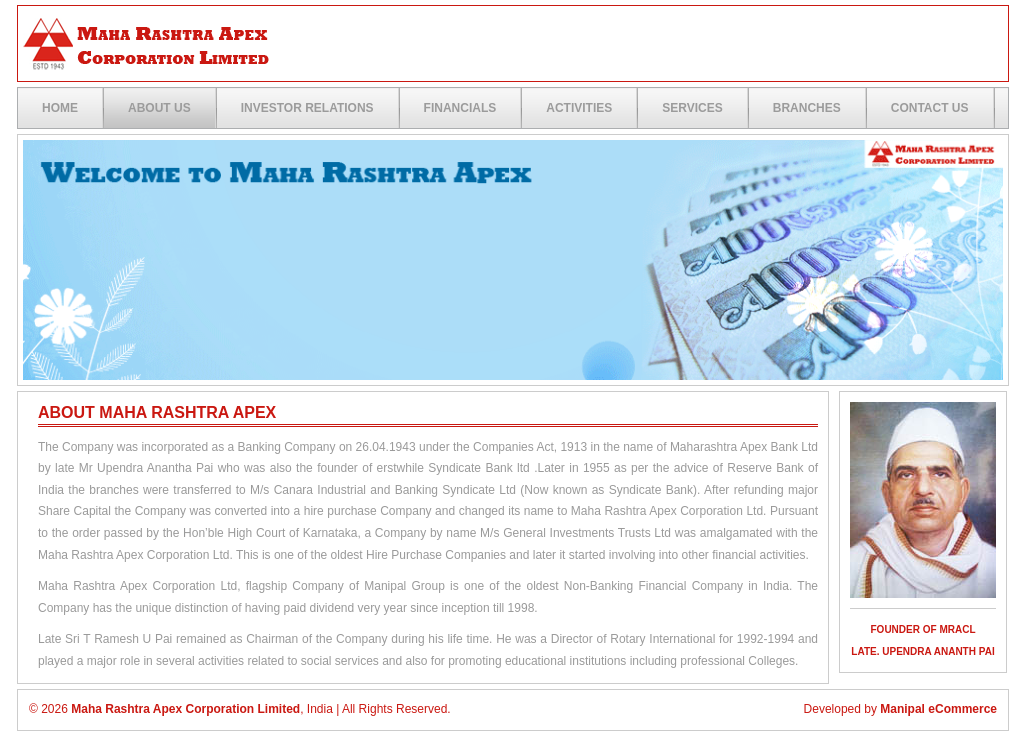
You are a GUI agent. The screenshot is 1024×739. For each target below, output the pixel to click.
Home (60, 108)
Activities (579, 108)
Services (692, 108)
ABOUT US (159, 108)
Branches (807, 108)
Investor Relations (307, 108)
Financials (460, 108)
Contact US (930, 108)
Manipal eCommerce (938, 709)
